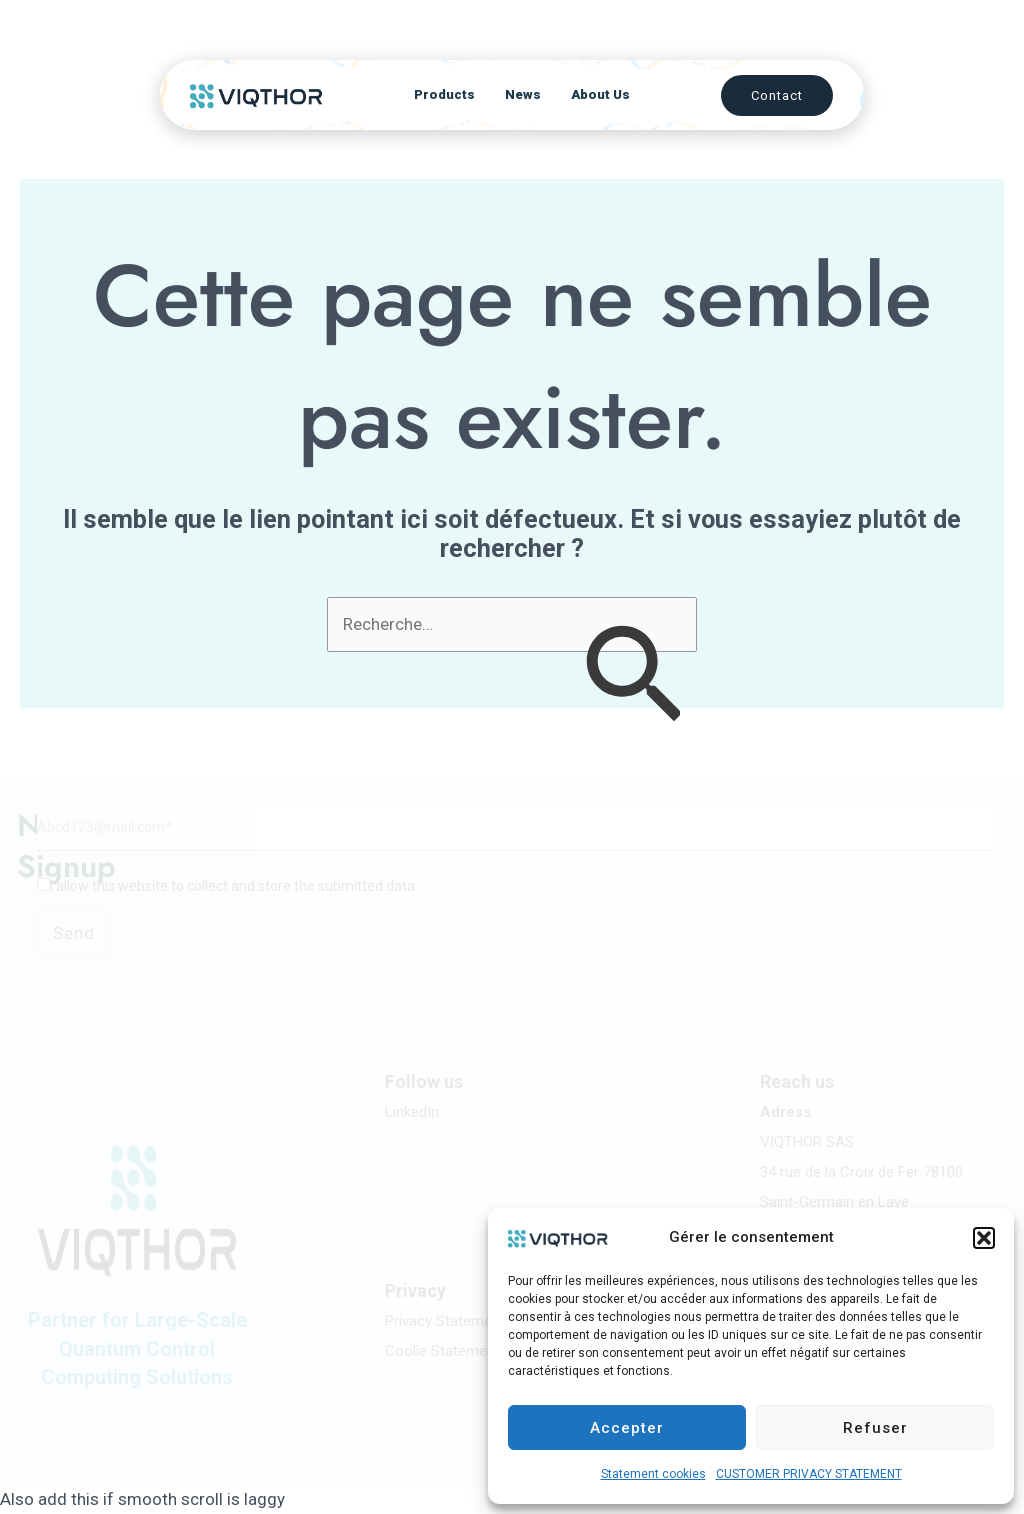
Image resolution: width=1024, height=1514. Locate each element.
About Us (600, 85)
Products (444, 85)
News (523, 85)
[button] (984, 1238)
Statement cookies (653, 1474)
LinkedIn (412, 1112)
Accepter (627, 1428)
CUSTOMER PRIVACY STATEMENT (809, 1474)
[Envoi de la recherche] (632, 679)
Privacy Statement (445, 1321)
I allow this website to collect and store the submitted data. (234, 886)
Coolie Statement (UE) (458, 1351)
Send (74, 933)
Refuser (875, 1428)
